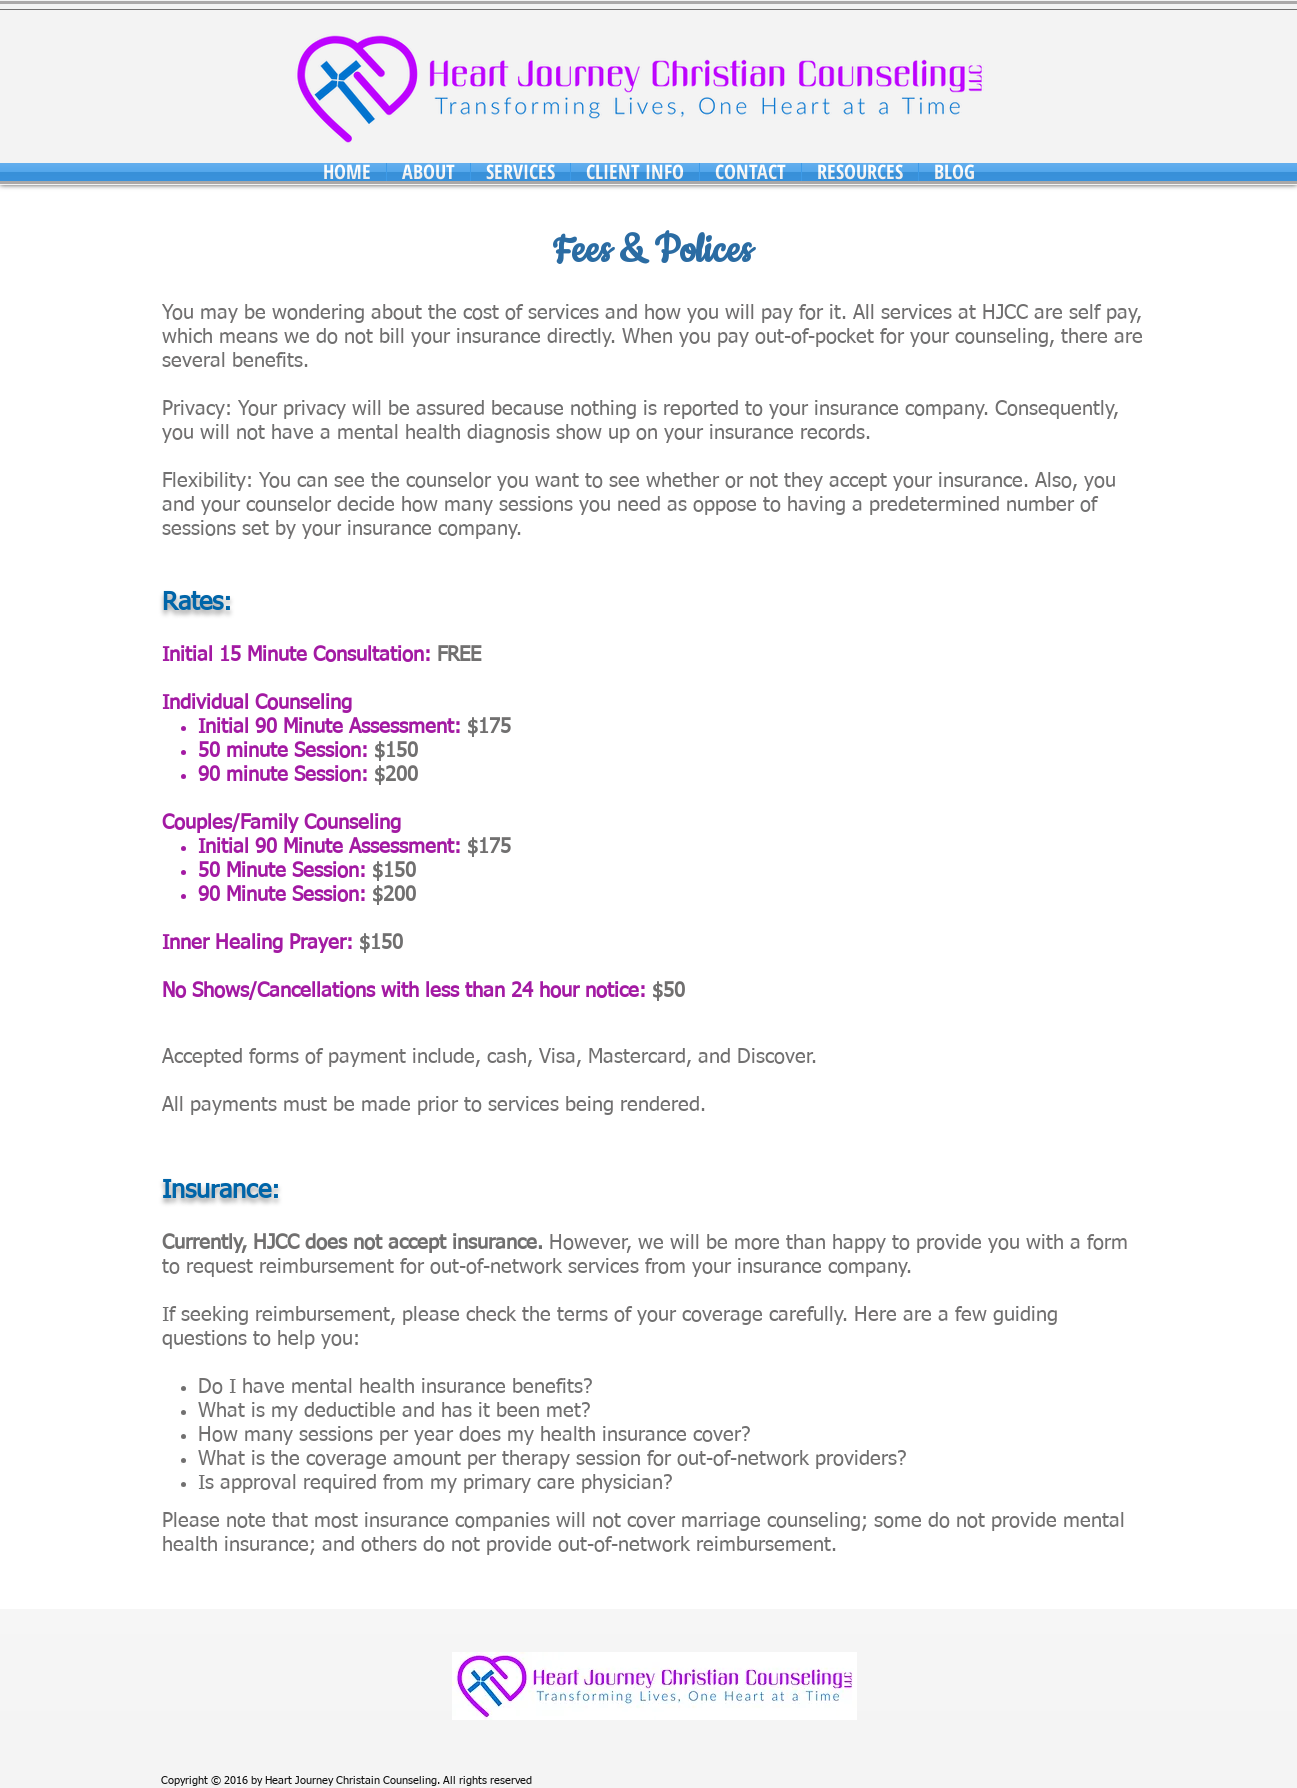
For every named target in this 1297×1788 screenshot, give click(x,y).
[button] (428, 172)
